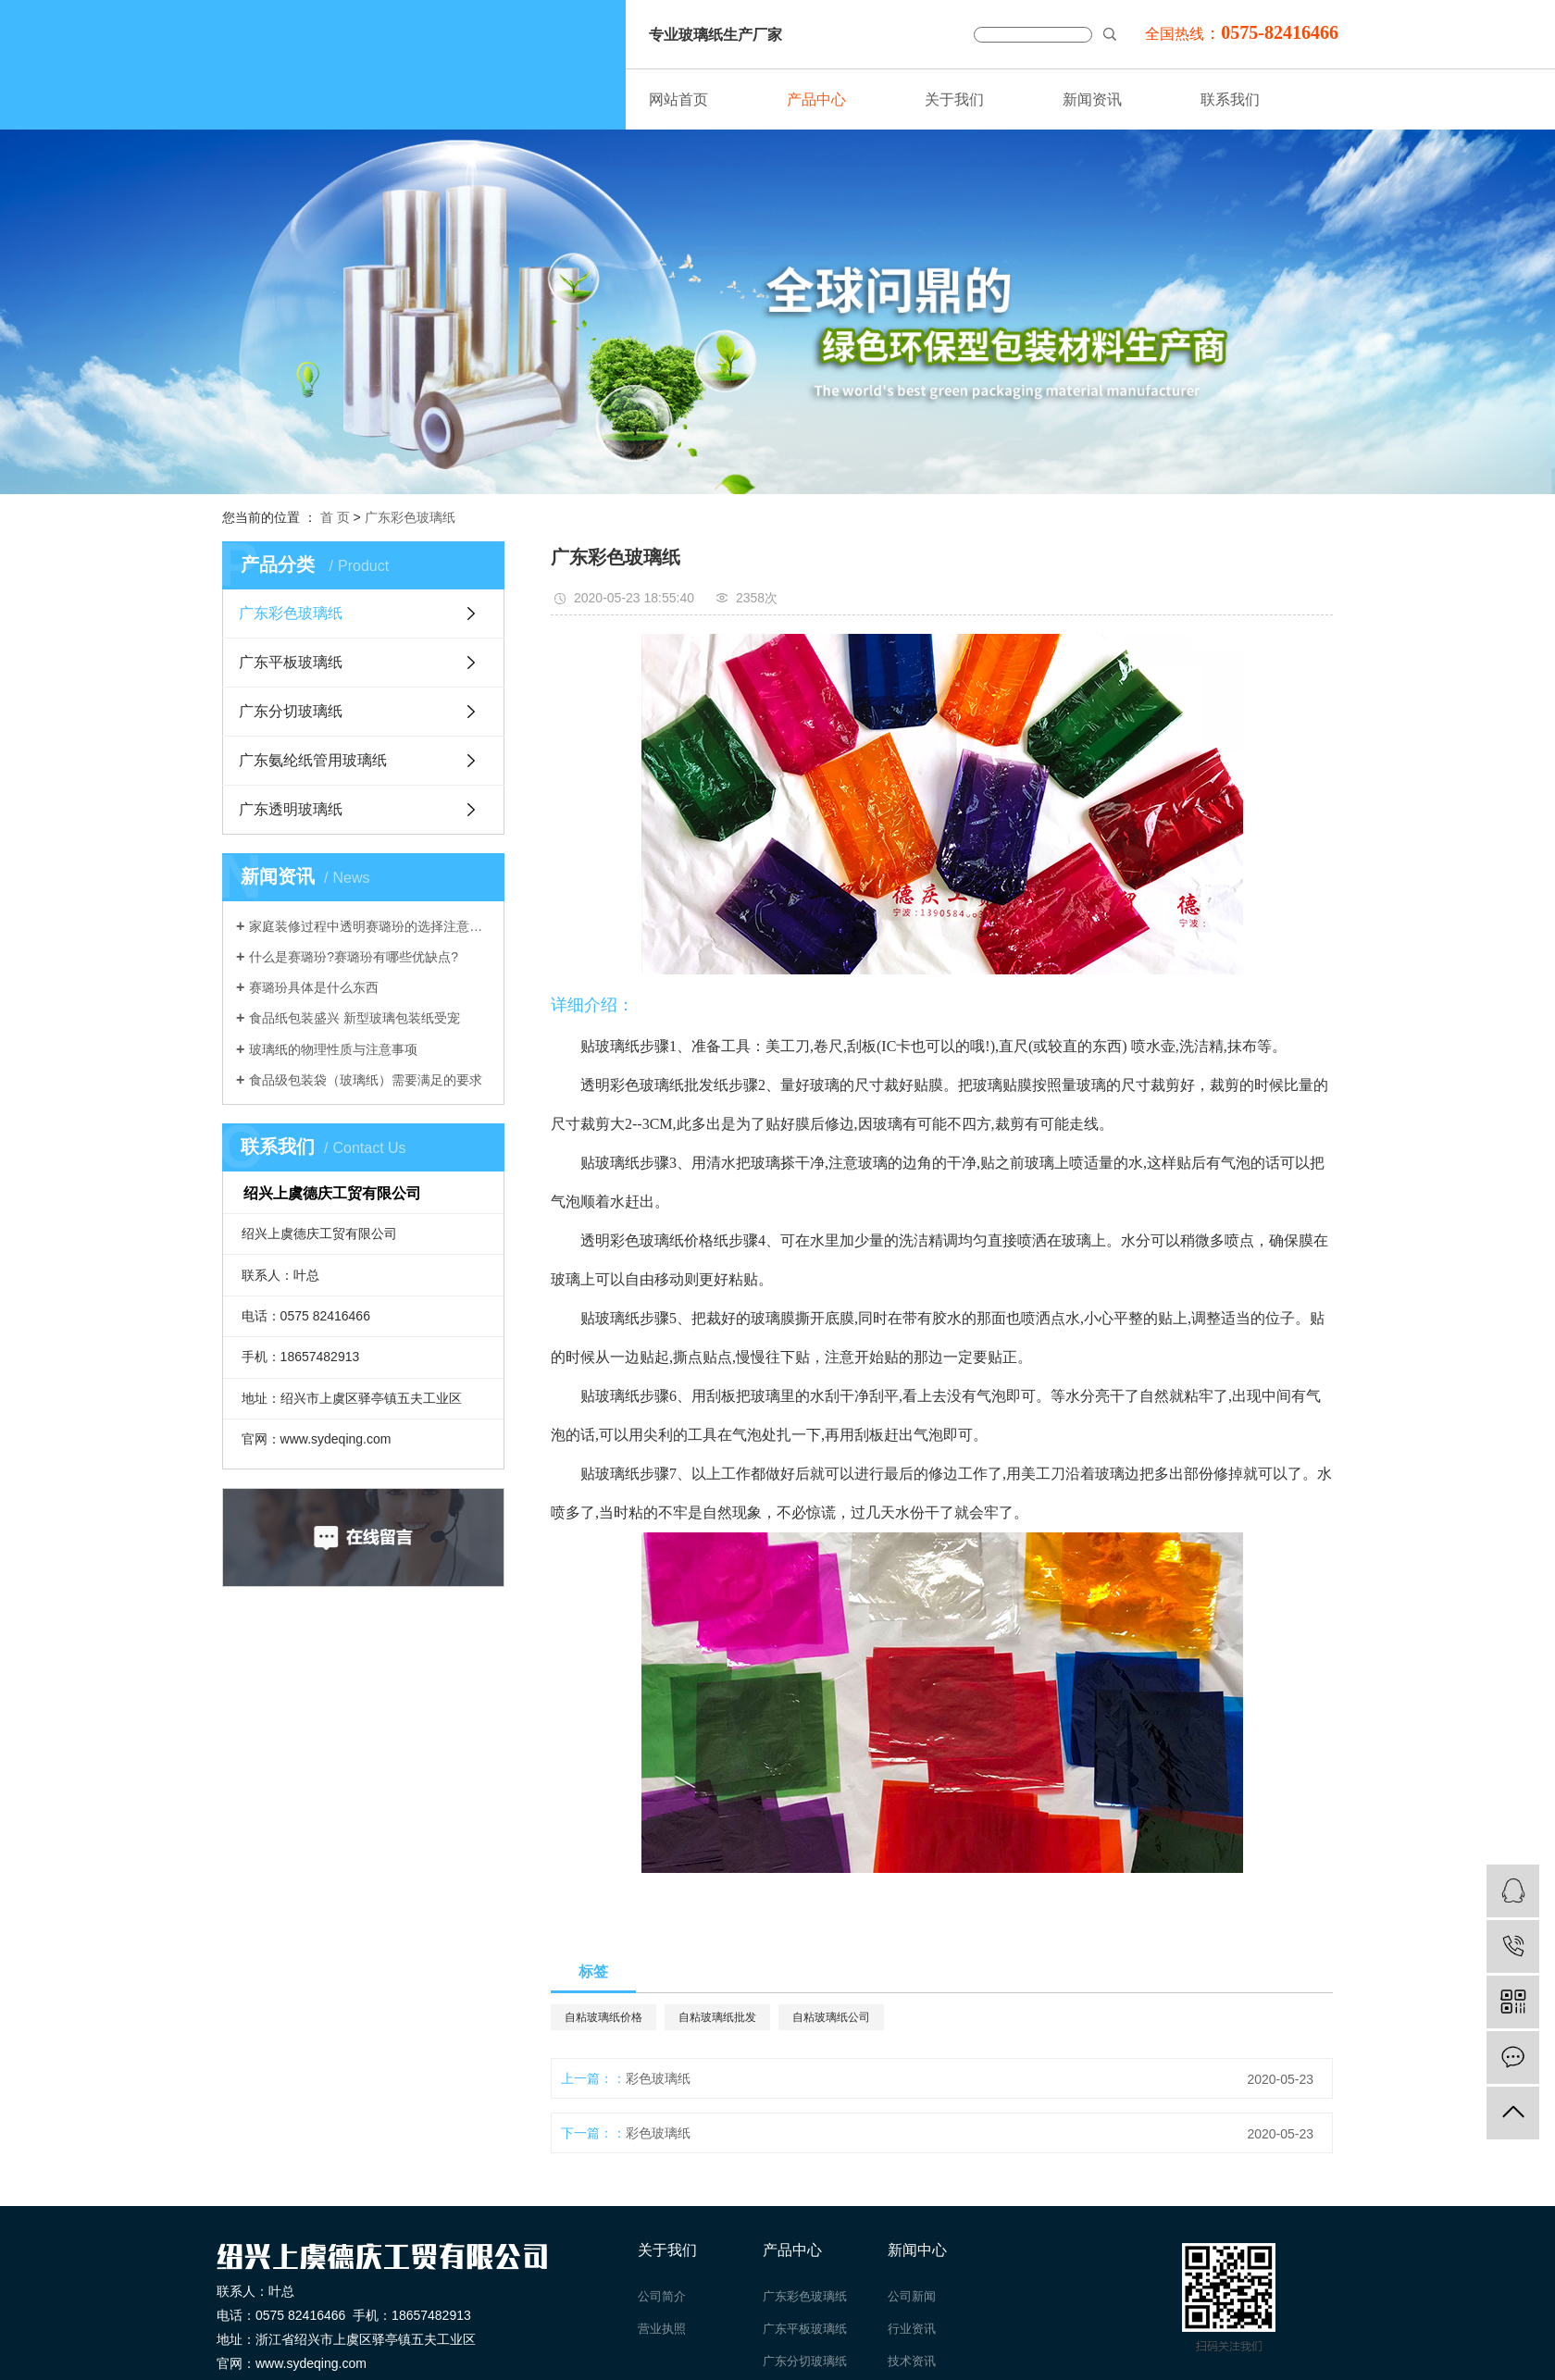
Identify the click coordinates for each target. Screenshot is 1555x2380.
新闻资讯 (1092, 99)
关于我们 (954, 99)
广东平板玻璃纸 (290, 662)
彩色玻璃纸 (658, 2078)
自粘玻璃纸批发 (717, 2017)
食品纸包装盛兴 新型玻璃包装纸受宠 (354, 1017)
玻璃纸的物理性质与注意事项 (333, 1049)
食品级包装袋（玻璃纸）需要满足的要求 (365, 1079)
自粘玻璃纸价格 (603, 2017)
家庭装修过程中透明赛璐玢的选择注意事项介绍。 (370, 926)
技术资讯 (912, 2361)
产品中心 (816, 99)
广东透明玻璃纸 (290, 809)
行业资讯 (912, 2329)
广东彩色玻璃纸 (410, 517)
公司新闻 (912, 2296)
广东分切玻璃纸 (290, 711)
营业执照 (662, 2329)
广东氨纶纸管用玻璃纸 (313, 760)
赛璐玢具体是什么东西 (314, 987)
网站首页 (678, 99)
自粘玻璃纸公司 (831, 2017)
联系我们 (1230, 99)
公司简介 (662, 2296)
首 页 (335, 517)
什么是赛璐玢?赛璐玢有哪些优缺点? (353, 956)
